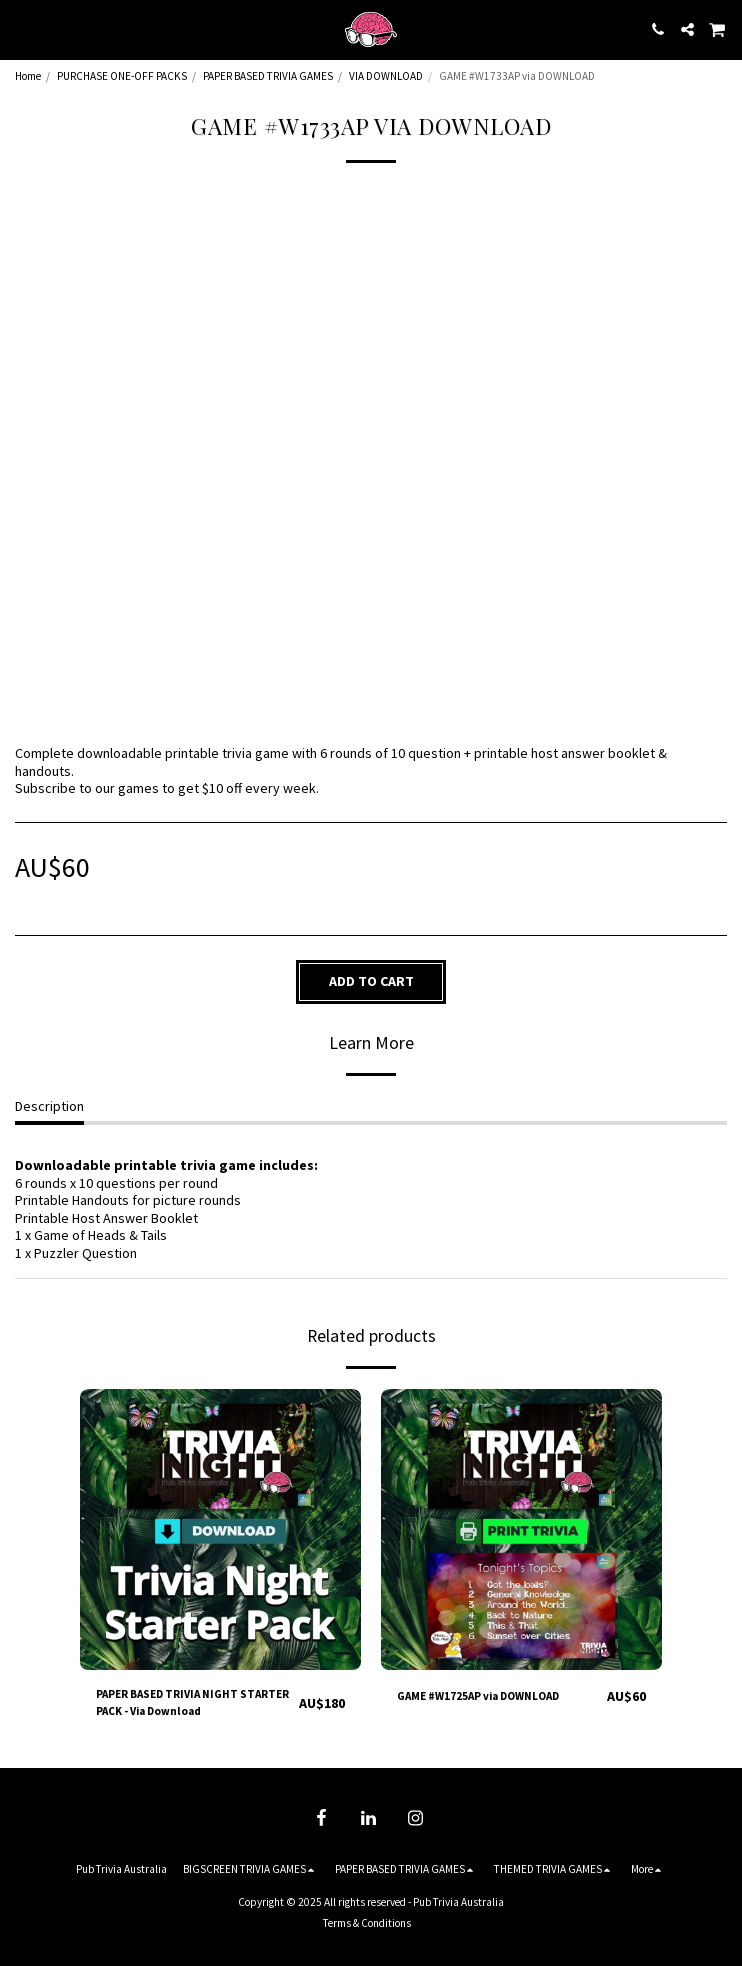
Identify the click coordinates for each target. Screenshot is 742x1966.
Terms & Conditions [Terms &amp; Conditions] (367, 1923)
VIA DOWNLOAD (386, 76)
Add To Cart (371, 981)
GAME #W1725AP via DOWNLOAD (478, 1696)
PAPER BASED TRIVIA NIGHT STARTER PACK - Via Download (192, 1702)
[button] (22, 28)
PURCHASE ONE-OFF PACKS (122, 76)
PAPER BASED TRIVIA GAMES (268, 76)
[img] (220, 1529)
